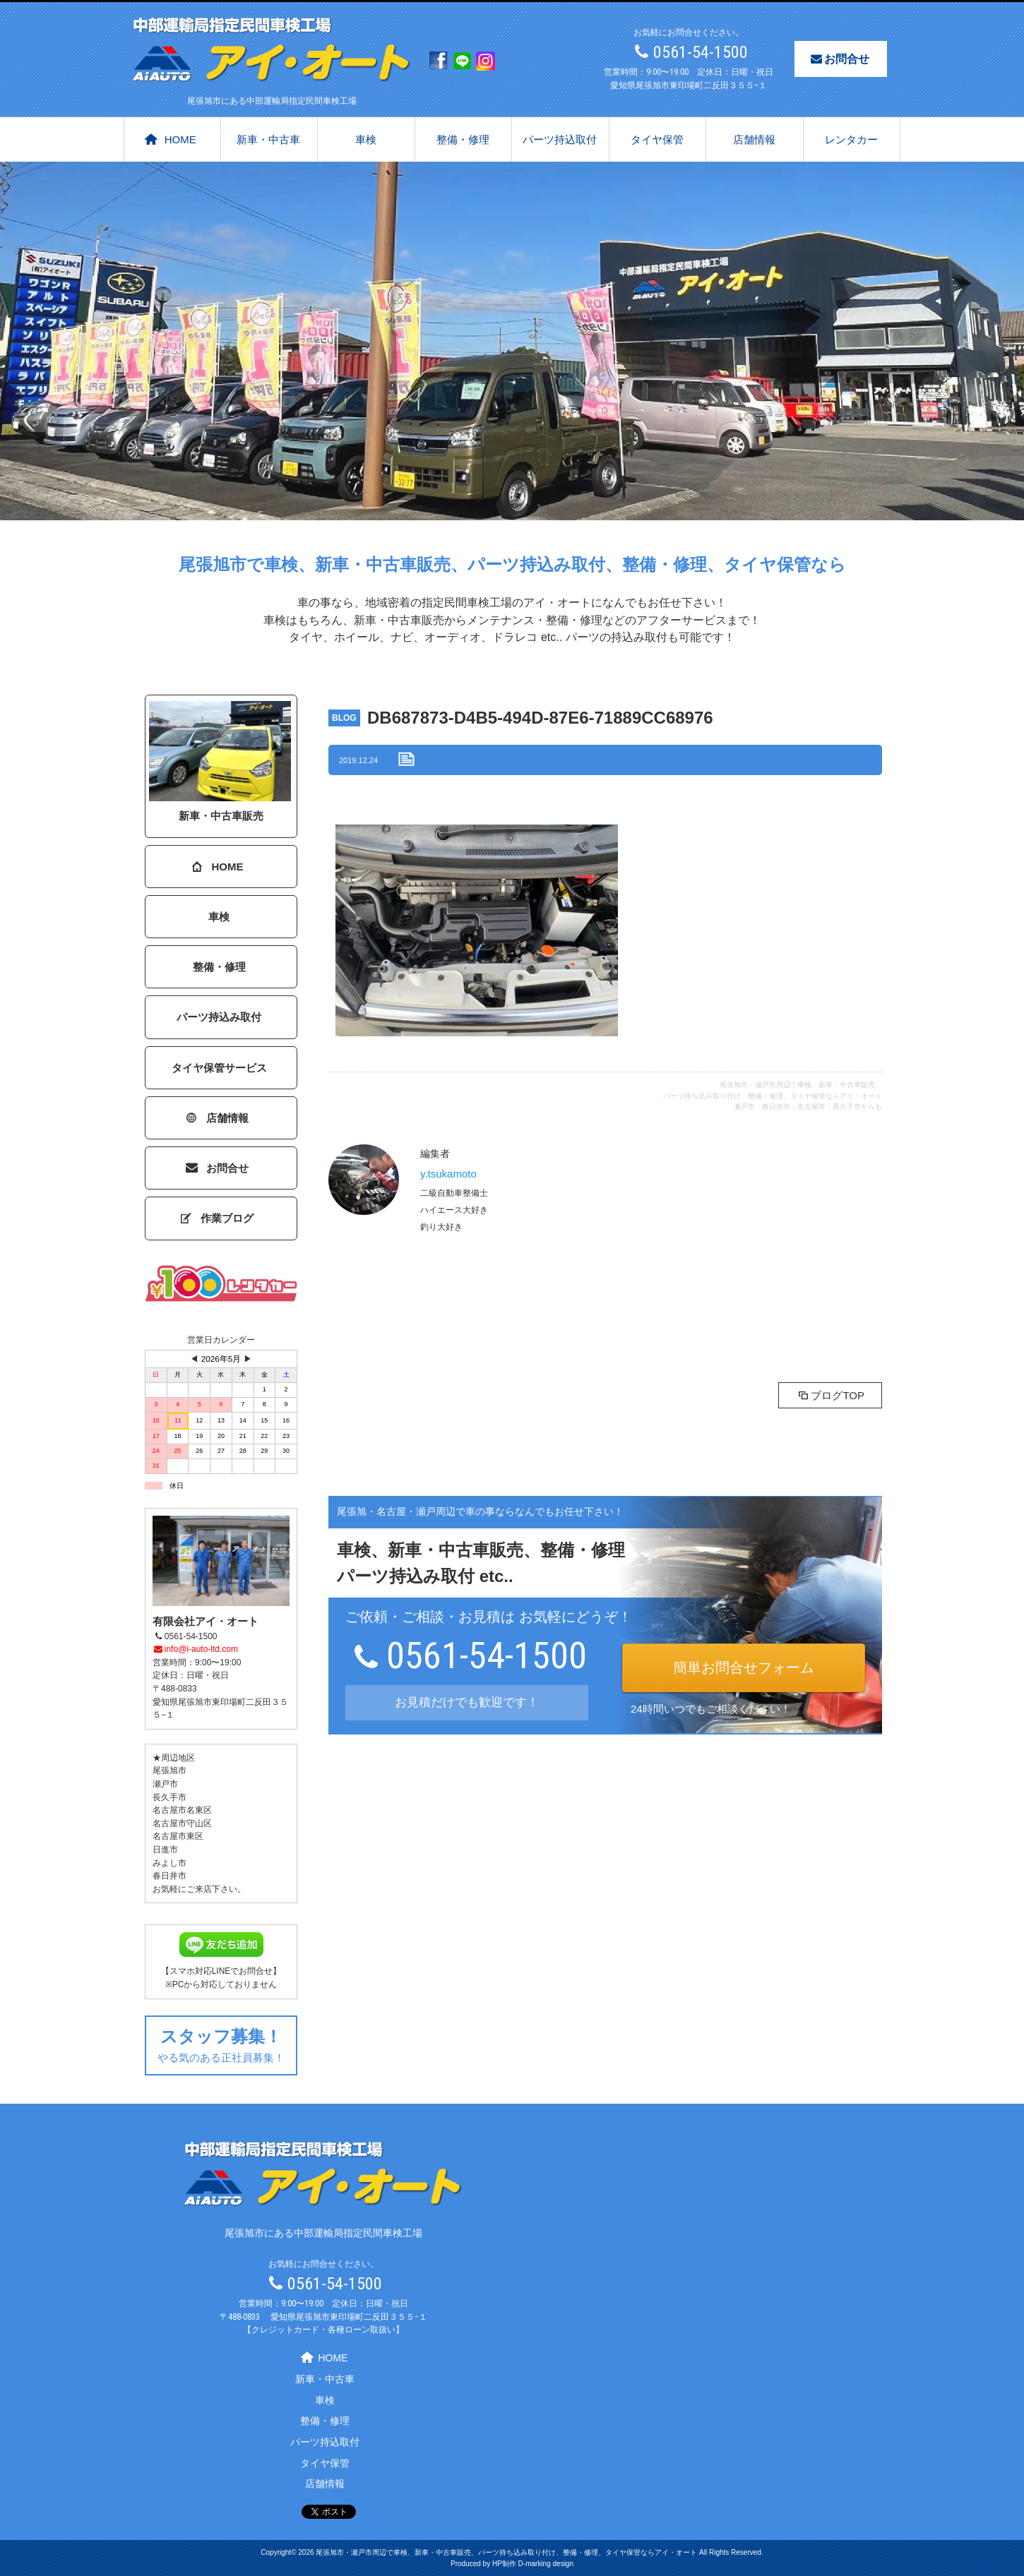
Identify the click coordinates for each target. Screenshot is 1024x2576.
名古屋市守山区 (182, 1823)
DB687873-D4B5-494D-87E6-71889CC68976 (540, 717)
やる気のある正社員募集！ (221, 2043)
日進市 (165, 1850)
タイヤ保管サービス (219, 1068)
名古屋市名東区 (182, 1810)
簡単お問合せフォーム (743, 1667)
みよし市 (169, 1863)
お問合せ (839, 59)
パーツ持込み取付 (219, 1017)
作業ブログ (217, 1218)
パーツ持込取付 (560, 139)
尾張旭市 (169, 1770)
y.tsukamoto (448, 1174)
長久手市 (169, 1797)
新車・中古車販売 (220, 761)
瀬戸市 (165, 1784)
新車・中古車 (268, 139)
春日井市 (169, 1876)
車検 (365, 139)
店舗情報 (754, 139)
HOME (170, 139)
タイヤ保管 (657, 139)
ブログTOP (830, 1395)
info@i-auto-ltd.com (195, 1649)
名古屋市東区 (178, 1836)
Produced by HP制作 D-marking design (512, 2564)
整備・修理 (462, 139)
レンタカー (851, 139)
